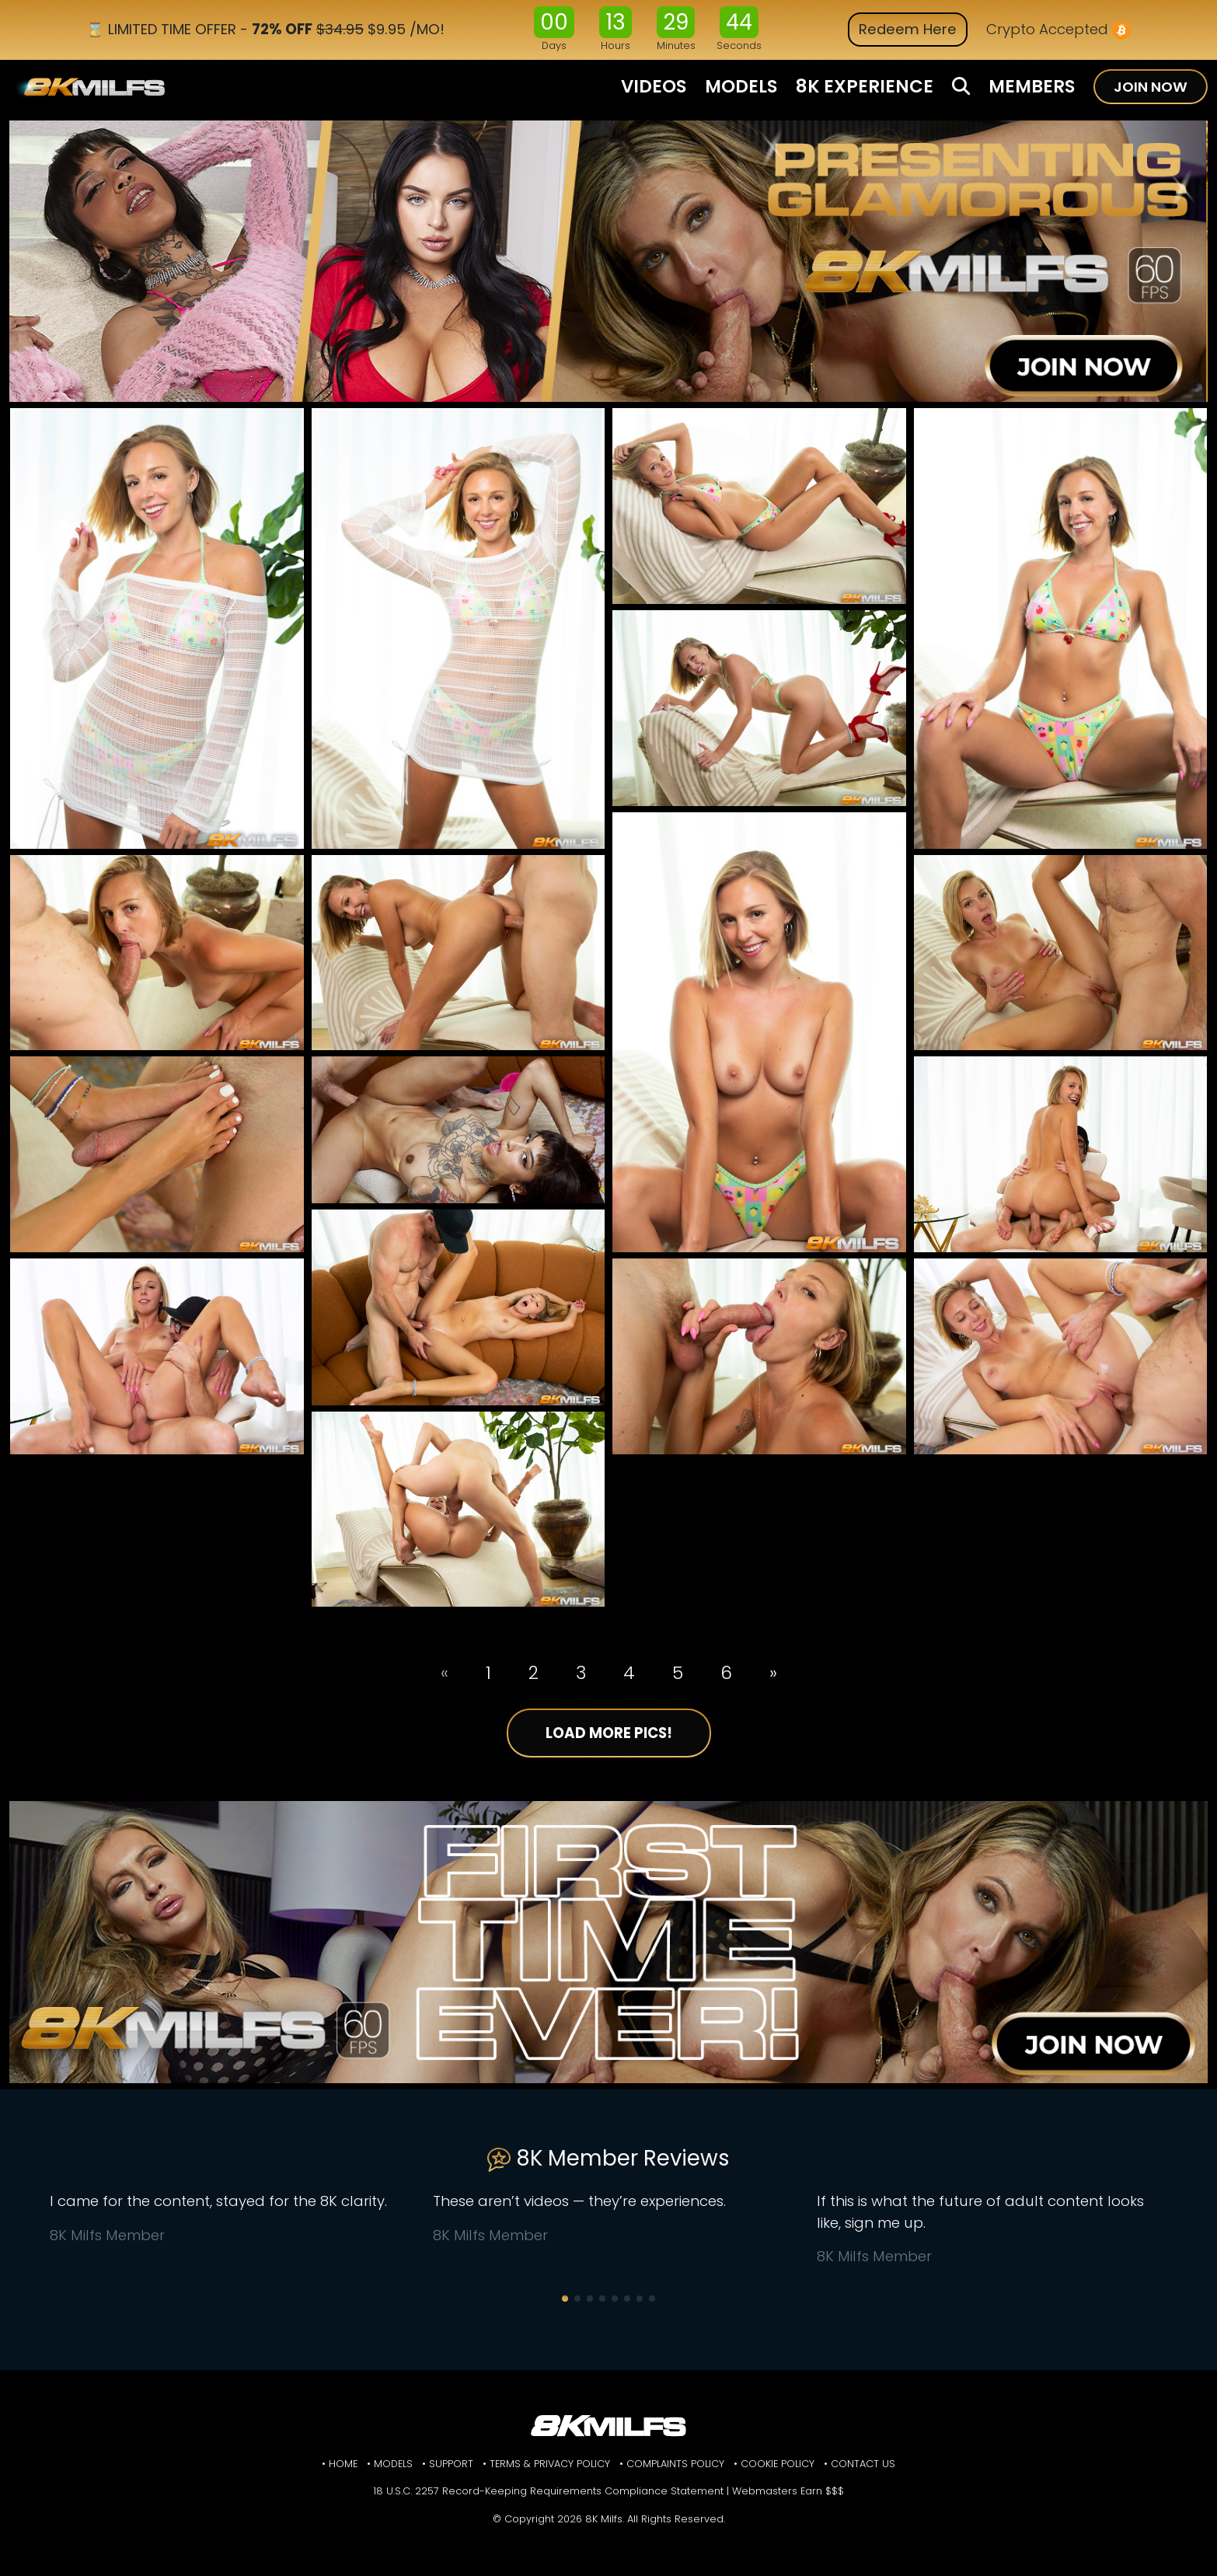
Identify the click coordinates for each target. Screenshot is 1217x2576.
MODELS (741, 86)
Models (393, 2463)
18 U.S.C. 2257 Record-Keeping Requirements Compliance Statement (548, 2490)
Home (343, 2463)
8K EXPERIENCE (864, 86)
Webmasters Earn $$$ (788, 2490)
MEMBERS (1032, 86)
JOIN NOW (1150, 86)
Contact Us (863, 2463)
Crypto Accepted (1058, 29)
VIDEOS (653, 86)
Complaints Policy (675, 2463)
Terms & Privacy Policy (550, 2463)
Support (451, 2463)
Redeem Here (908, 29)
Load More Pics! (609, 1733)
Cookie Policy (777, 2463)
